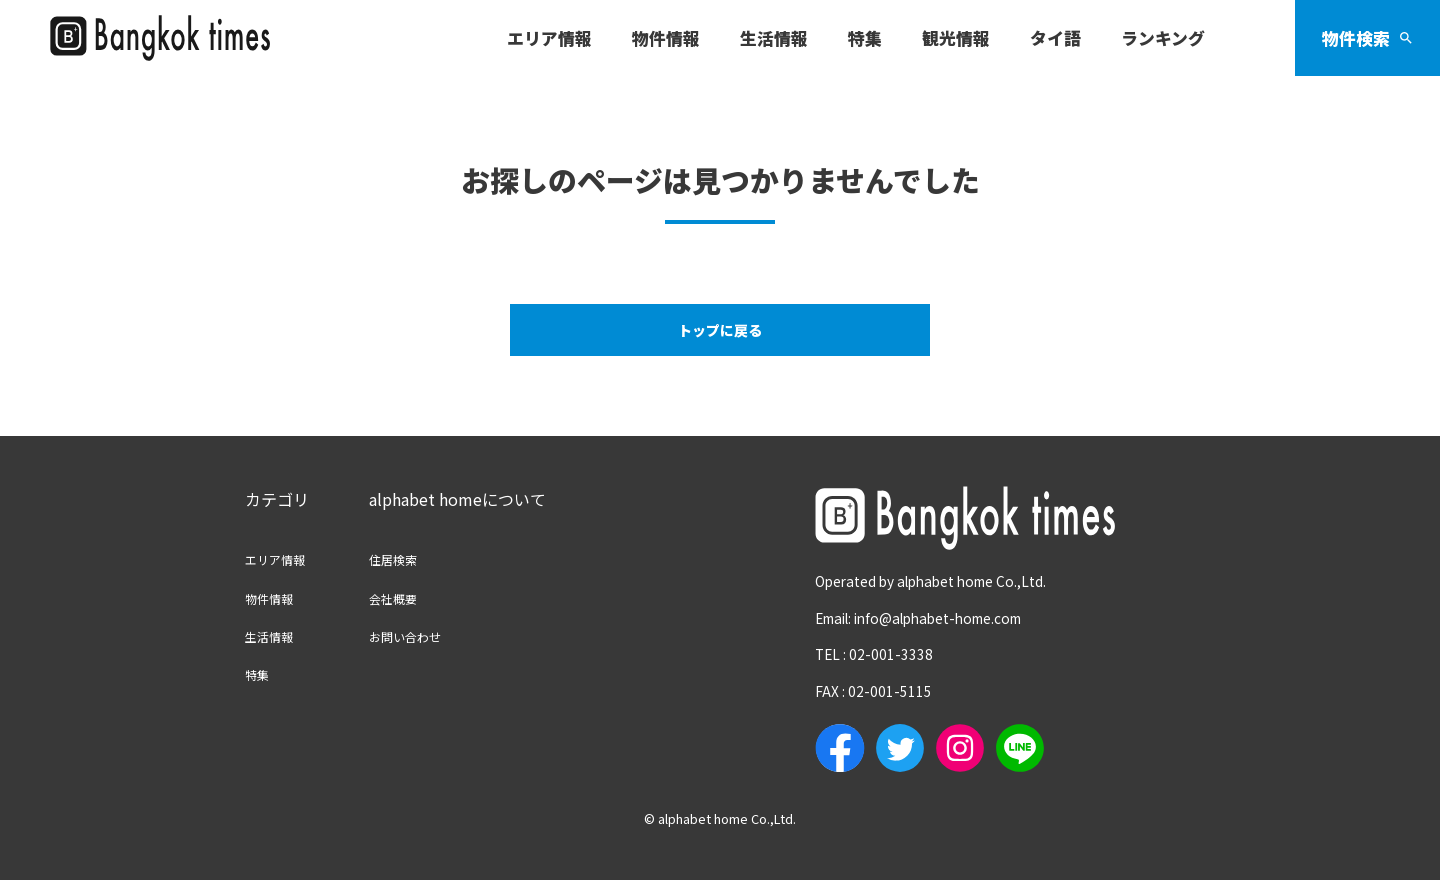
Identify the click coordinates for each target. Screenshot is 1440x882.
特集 (261, 675)
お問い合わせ (433, 637)
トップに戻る (720, 331)
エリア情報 (285, 560)
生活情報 (277, 637)
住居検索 (417, 560)
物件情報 (277, 599)
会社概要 (417, 599)
